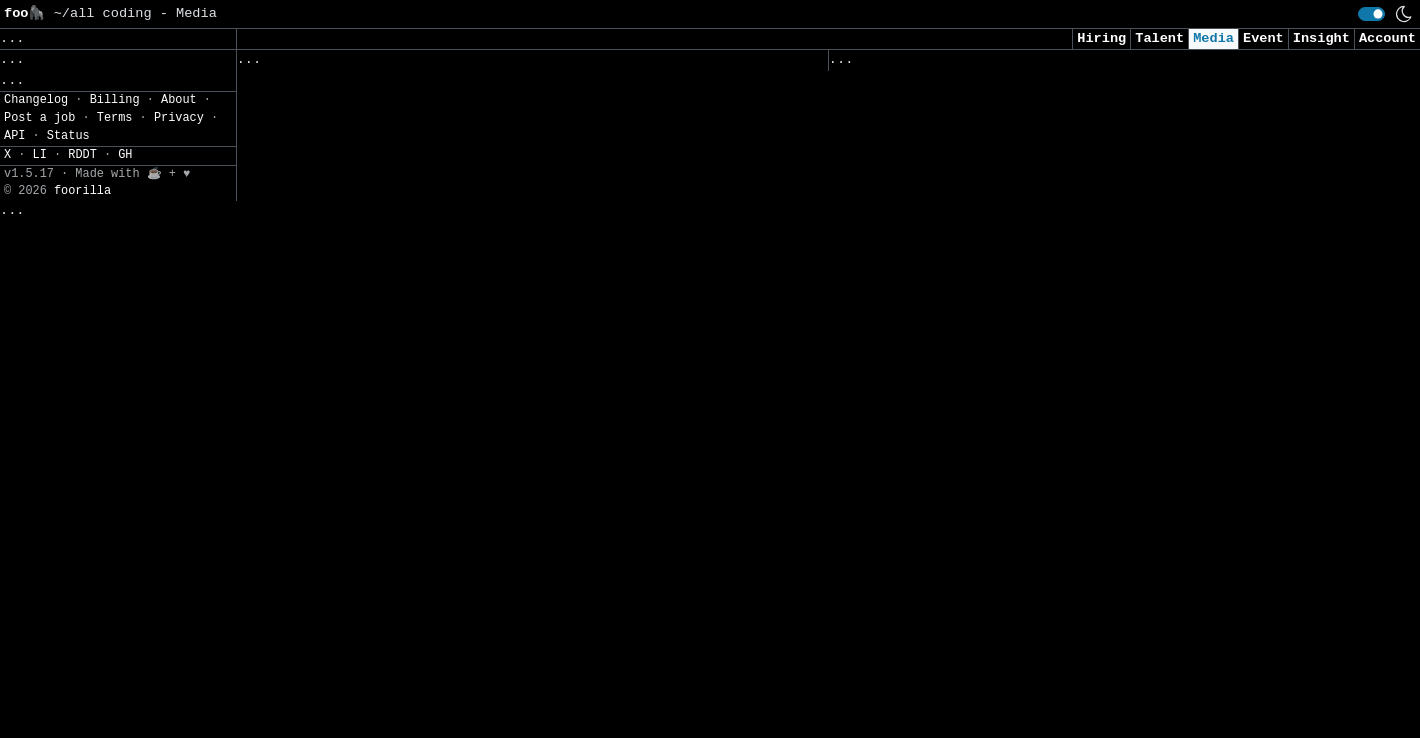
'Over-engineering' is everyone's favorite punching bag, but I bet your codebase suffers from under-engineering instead (1098, 645)
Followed (355, 64)
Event (1263, 38)
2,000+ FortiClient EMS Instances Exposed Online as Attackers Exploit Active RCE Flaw (485, 237)
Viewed (864, 64)
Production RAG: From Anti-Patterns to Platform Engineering (477, 456)
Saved (432, 64)
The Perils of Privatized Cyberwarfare (984, 178)
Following (598, 64)
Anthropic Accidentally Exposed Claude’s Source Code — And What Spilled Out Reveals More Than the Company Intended (1086, 479)
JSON (132, 267)
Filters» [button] (36, 164)
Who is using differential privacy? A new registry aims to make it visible (1098, 583)
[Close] (339, 699)
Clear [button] (85, 38)
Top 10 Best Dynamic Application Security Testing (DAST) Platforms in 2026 (1098, 229)
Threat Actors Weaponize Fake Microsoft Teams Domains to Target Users (494, 175)
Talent (1159, 38)
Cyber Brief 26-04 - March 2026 (955, 344)
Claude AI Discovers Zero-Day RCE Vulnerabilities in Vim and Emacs (1098, 531)
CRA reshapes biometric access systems (392, 123)
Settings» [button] (40, 193)
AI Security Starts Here (927, 427)
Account (1387, 38)
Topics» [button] (32, 105)
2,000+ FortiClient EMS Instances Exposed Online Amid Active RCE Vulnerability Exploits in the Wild (498, 611)
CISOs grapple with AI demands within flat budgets (441, 497)
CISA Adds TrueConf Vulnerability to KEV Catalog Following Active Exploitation (502, 549)
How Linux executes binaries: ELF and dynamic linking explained (494, 352)
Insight (1321, 38)
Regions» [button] (36, 135)
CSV (85, 267)
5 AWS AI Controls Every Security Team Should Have (1033, 697)
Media (1213, 38)
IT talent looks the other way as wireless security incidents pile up (506, 403)
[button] (118, 220)
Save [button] (24, 38)
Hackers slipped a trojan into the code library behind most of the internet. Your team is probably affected (1098, 292)
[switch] (1371, 14)
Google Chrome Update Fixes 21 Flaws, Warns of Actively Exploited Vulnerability (1094, 125)
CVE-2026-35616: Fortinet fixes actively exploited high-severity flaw (498, 299)
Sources (505, 64)
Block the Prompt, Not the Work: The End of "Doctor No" (1053, 385)
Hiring (1101, 38)
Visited (942, 64)
